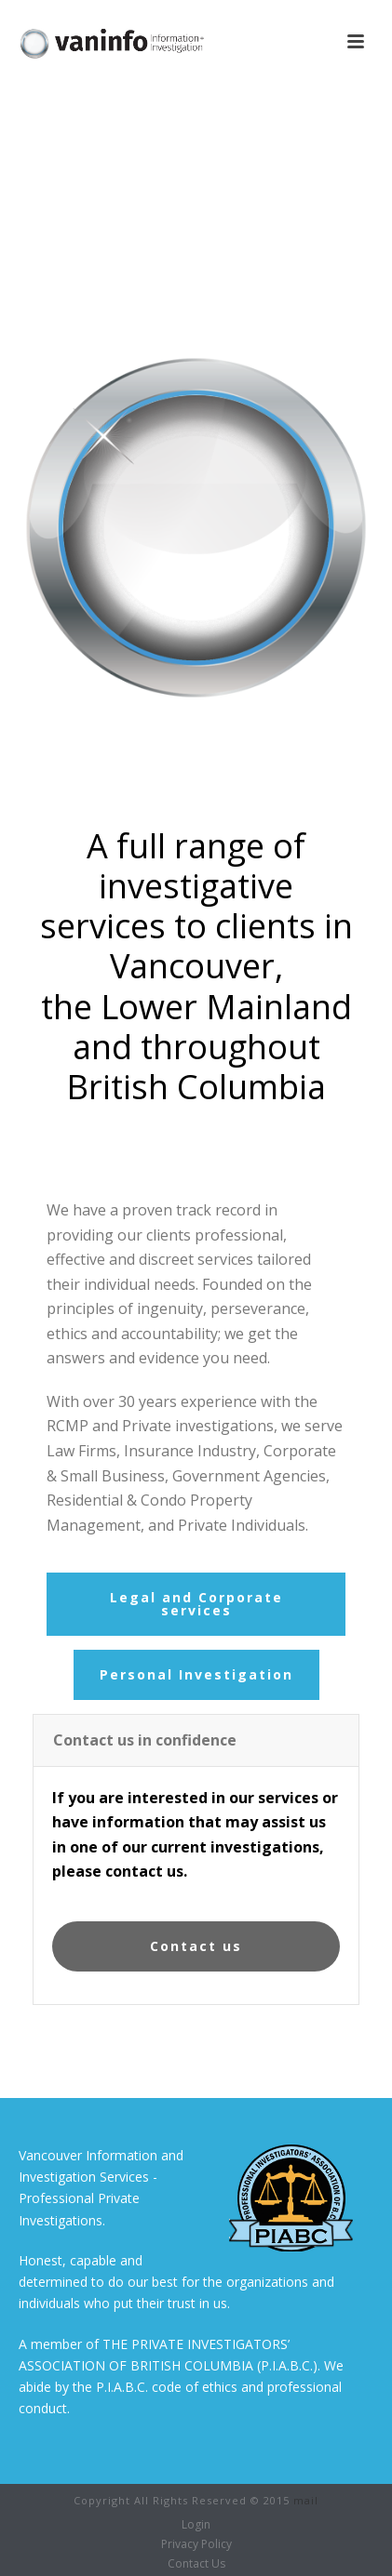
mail (305, 2500)
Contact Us (196, 2563)
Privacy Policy (196, 2544)
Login (196, 2524)
